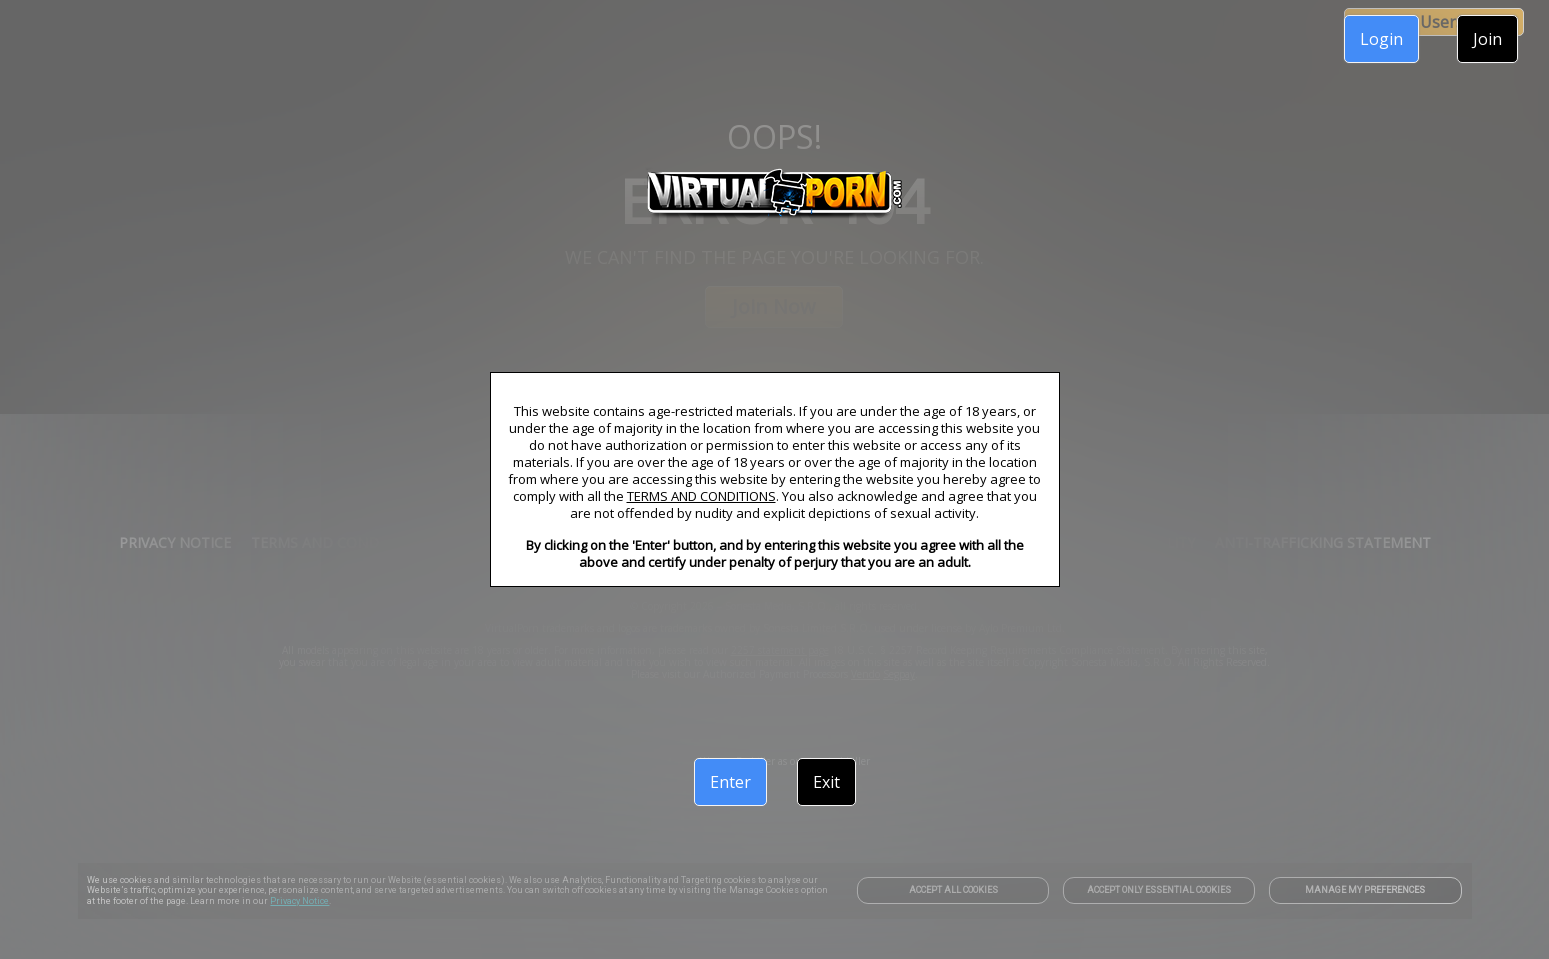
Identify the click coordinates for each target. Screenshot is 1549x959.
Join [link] (1487, 39)
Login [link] (1381, 39)
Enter (730, 782)
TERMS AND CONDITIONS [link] (701, 496)
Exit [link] (826, 782)
